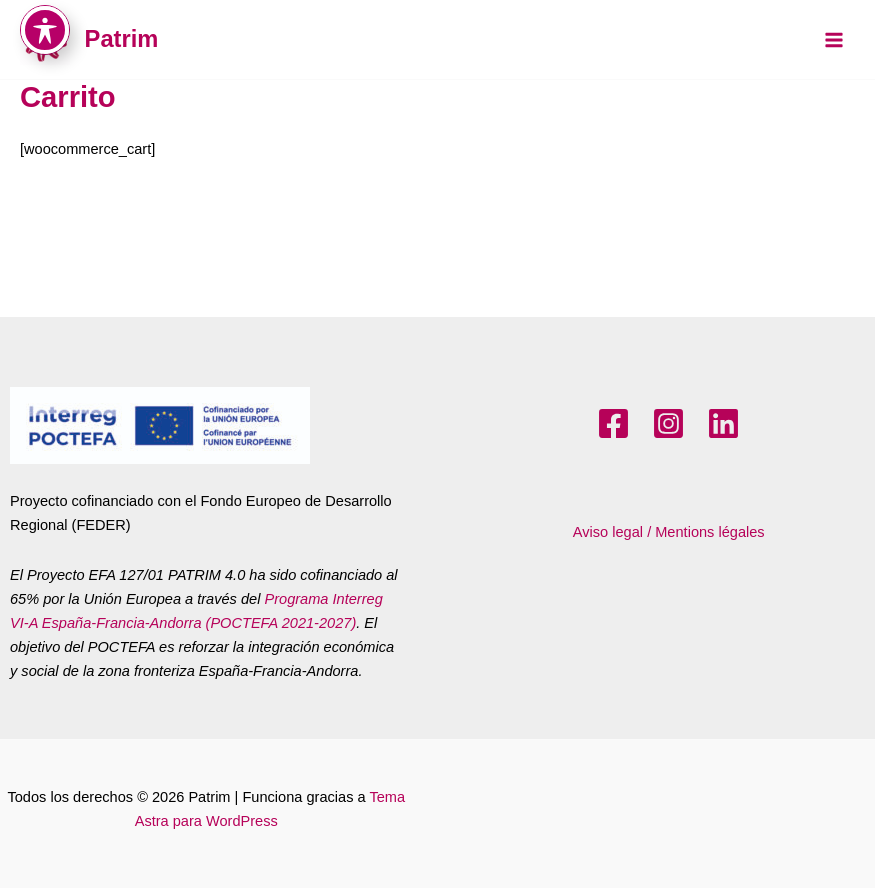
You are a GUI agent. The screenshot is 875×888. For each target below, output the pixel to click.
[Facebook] (613, 423)
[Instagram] (668, 423)
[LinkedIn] (723, 423)
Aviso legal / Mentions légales (669, 532)
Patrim (122, 39)
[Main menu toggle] (834, 40)
